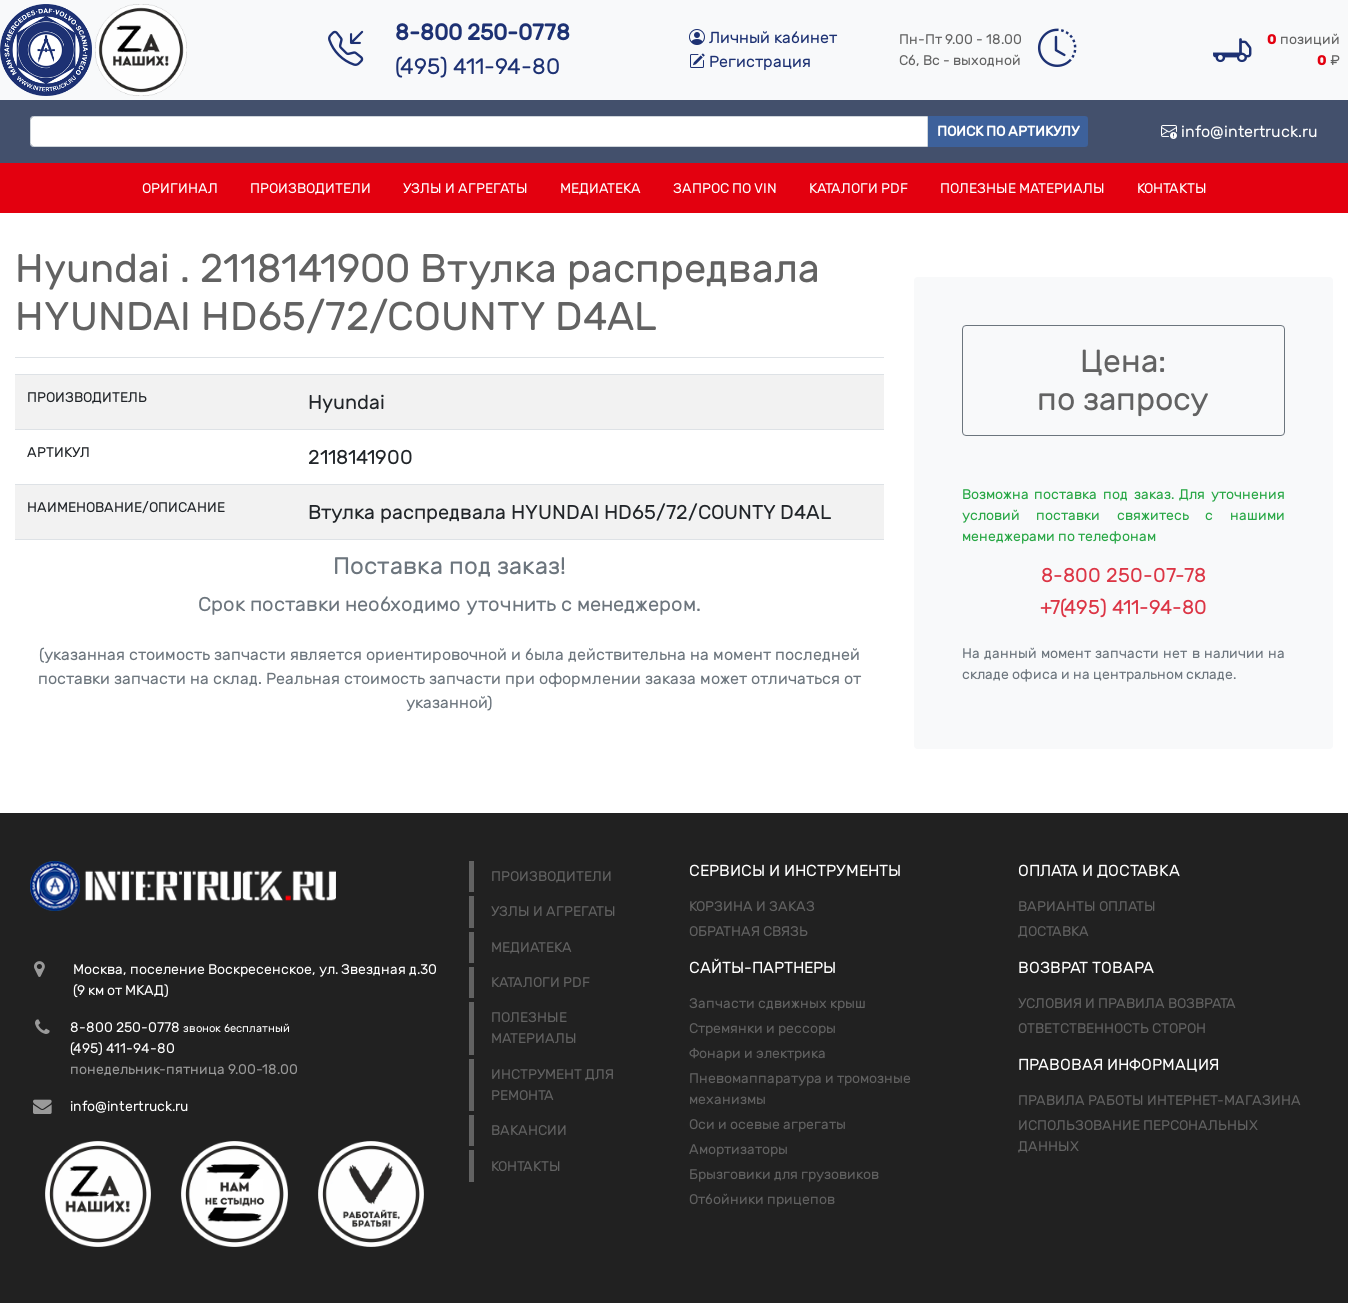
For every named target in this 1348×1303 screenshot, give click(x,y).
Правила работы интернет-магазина (1159, 1100)
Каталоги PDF (858, 188)
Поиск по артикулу (1008, 131)
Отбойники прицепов (762, 1199)
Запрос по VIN (725, 188)
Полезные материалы (1022, 188)
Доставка (1053, 931)
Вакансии (529, 1130)
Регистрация (750, 61)
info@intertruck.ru (1239, 131)
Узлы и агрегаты (465, 188)
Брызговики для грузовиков (784, 1174)
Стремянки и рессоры (762, 1028)
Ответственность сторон (1112, 1028)
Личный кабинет (763, 37)
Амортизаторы (738, 1149)
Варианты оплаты (1087, 906)
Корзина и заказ (752, 906)
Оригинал (180, 188)
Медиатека (600, 188)
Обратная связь (748, 931)
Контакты (1172, 188)
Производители (310, 188)
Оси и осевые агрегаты (767, 1124)
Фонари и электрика (757, 1053)
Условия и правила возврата (1127, 1003)
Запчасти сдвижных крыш (777, 1003)
